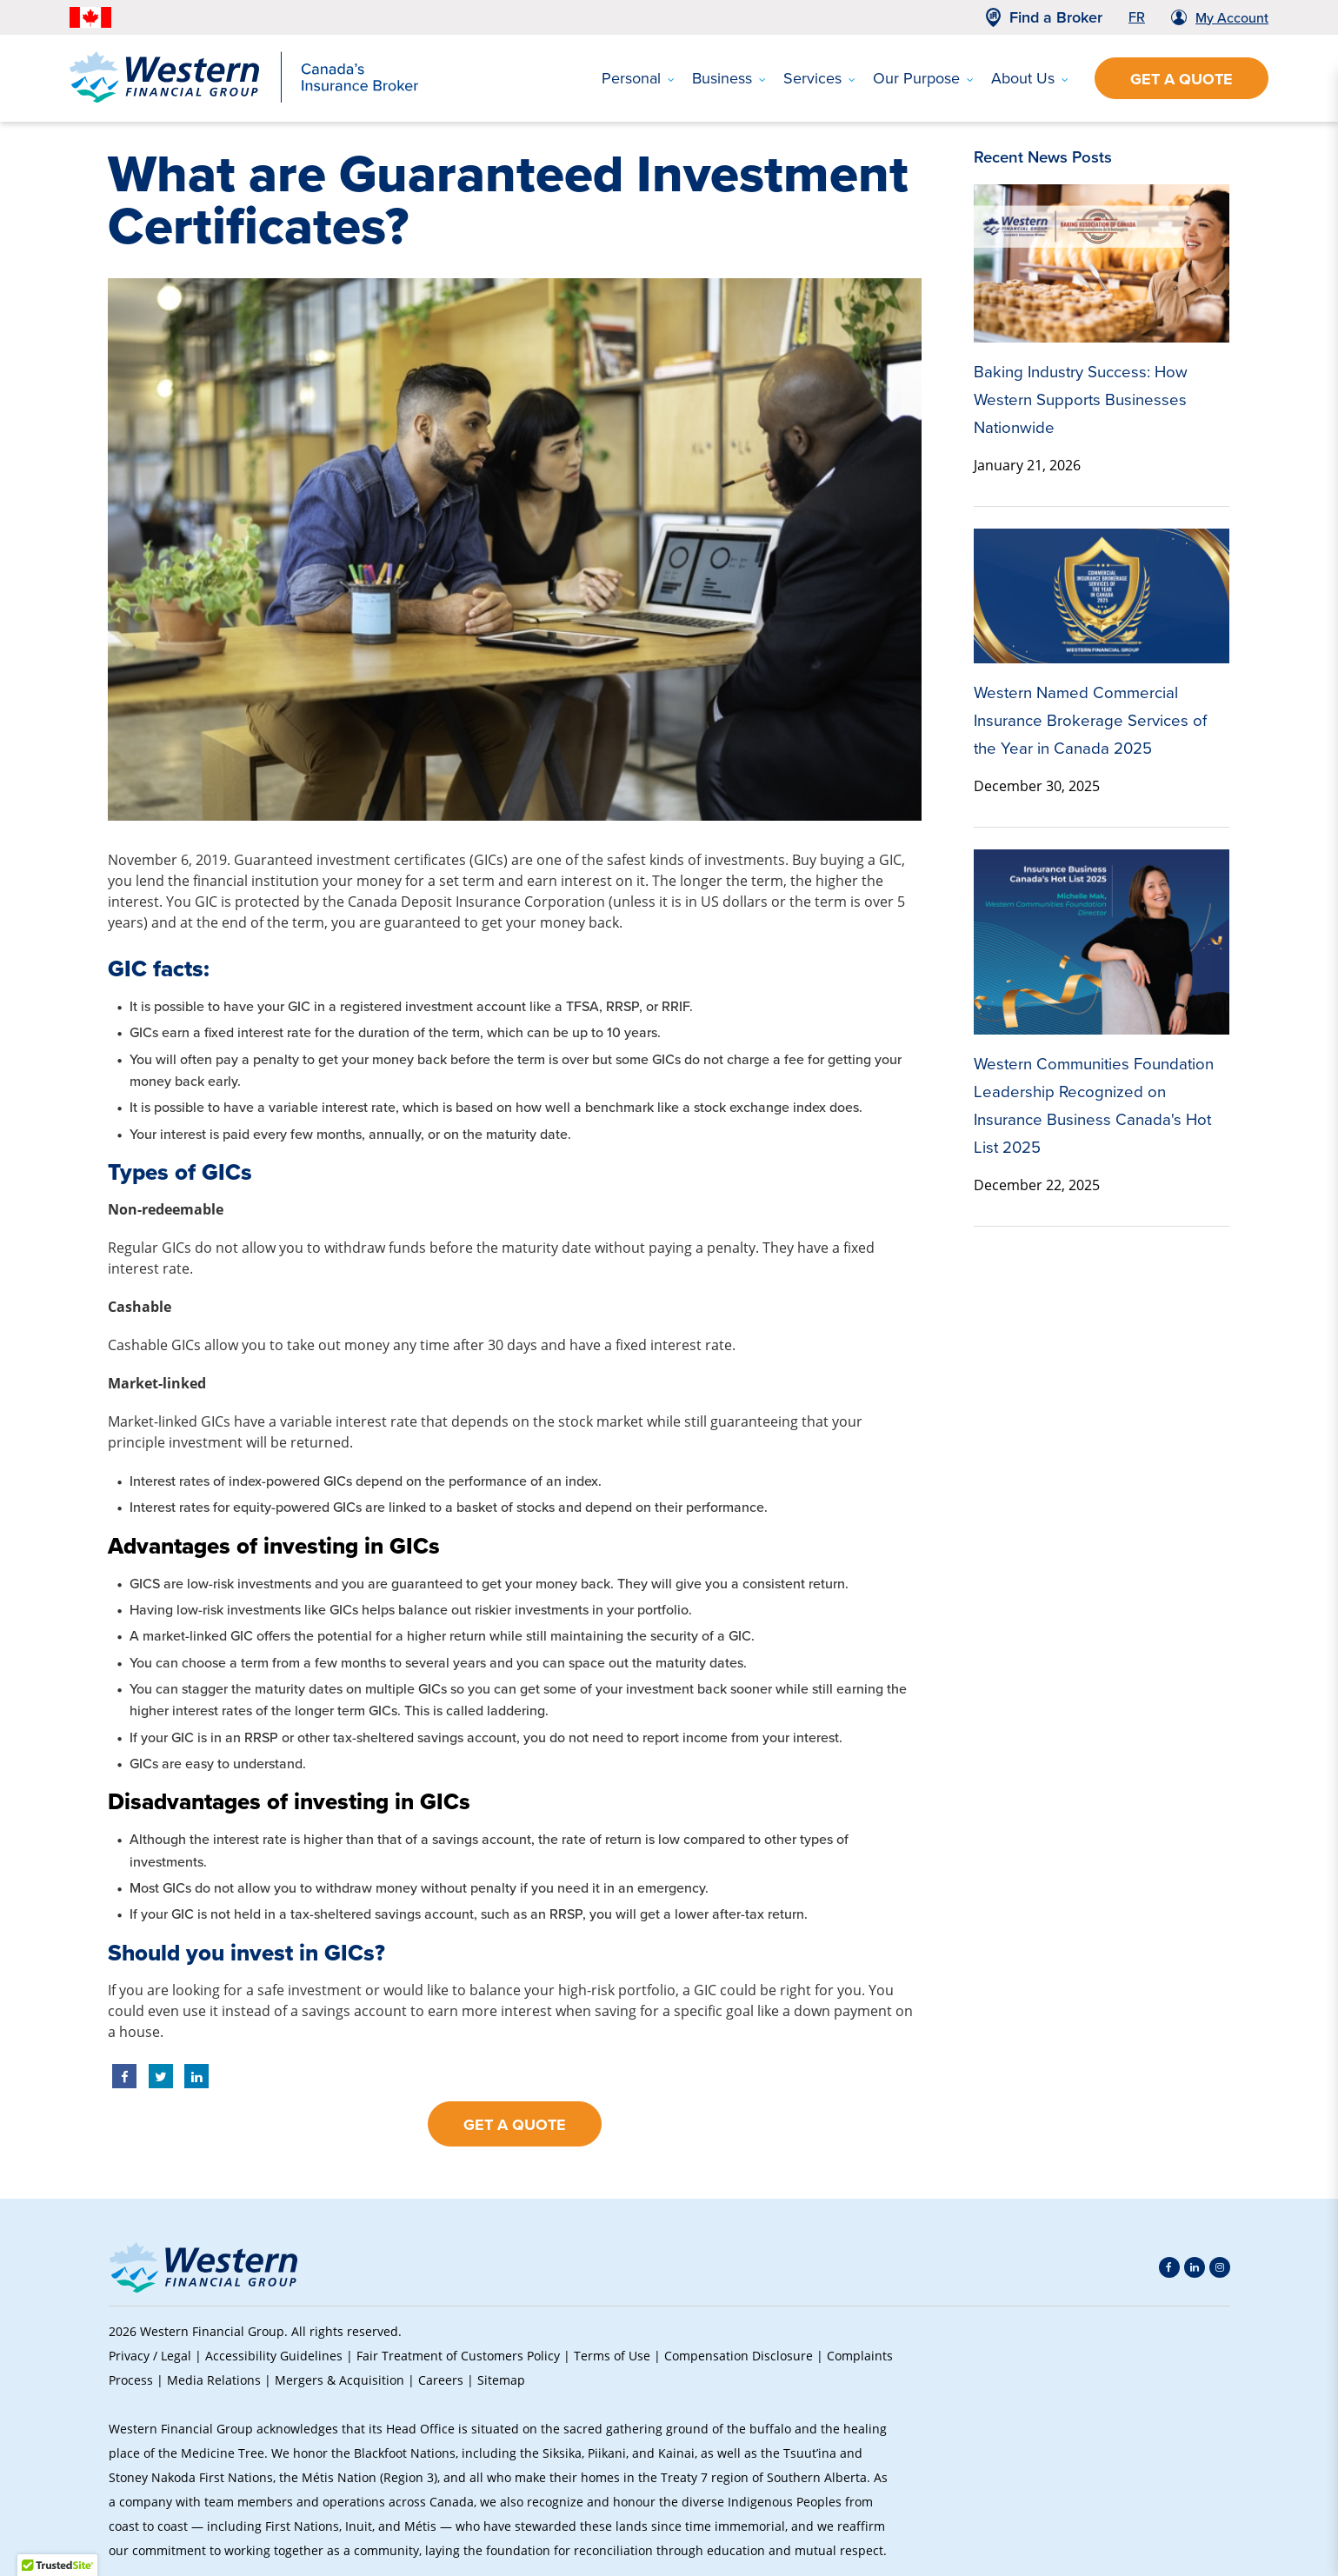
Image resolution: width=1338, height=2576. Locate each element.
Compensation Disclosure (738, 2355)
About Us (1029, 78)
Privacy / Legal (150, 2355)
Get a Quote (1181, 79)
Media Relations (214, 2380)
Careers (440, 2380)
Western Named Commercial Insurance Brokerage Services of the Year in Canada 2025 (1090, 720)
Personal (638, 78)
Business (729, 78)
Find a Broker (1055, 17)
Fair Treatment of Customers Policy (458, 2355)
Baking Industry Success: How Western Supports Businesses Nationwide (1081, 399)
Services (819, 78)
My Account (1231, 18)
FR (1136, 17)
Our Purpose (923, 78)
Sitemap (501, 2380)
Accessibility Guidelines (274, 2355)
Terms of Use (612, 2355)
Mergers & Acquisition (339, 2380)
